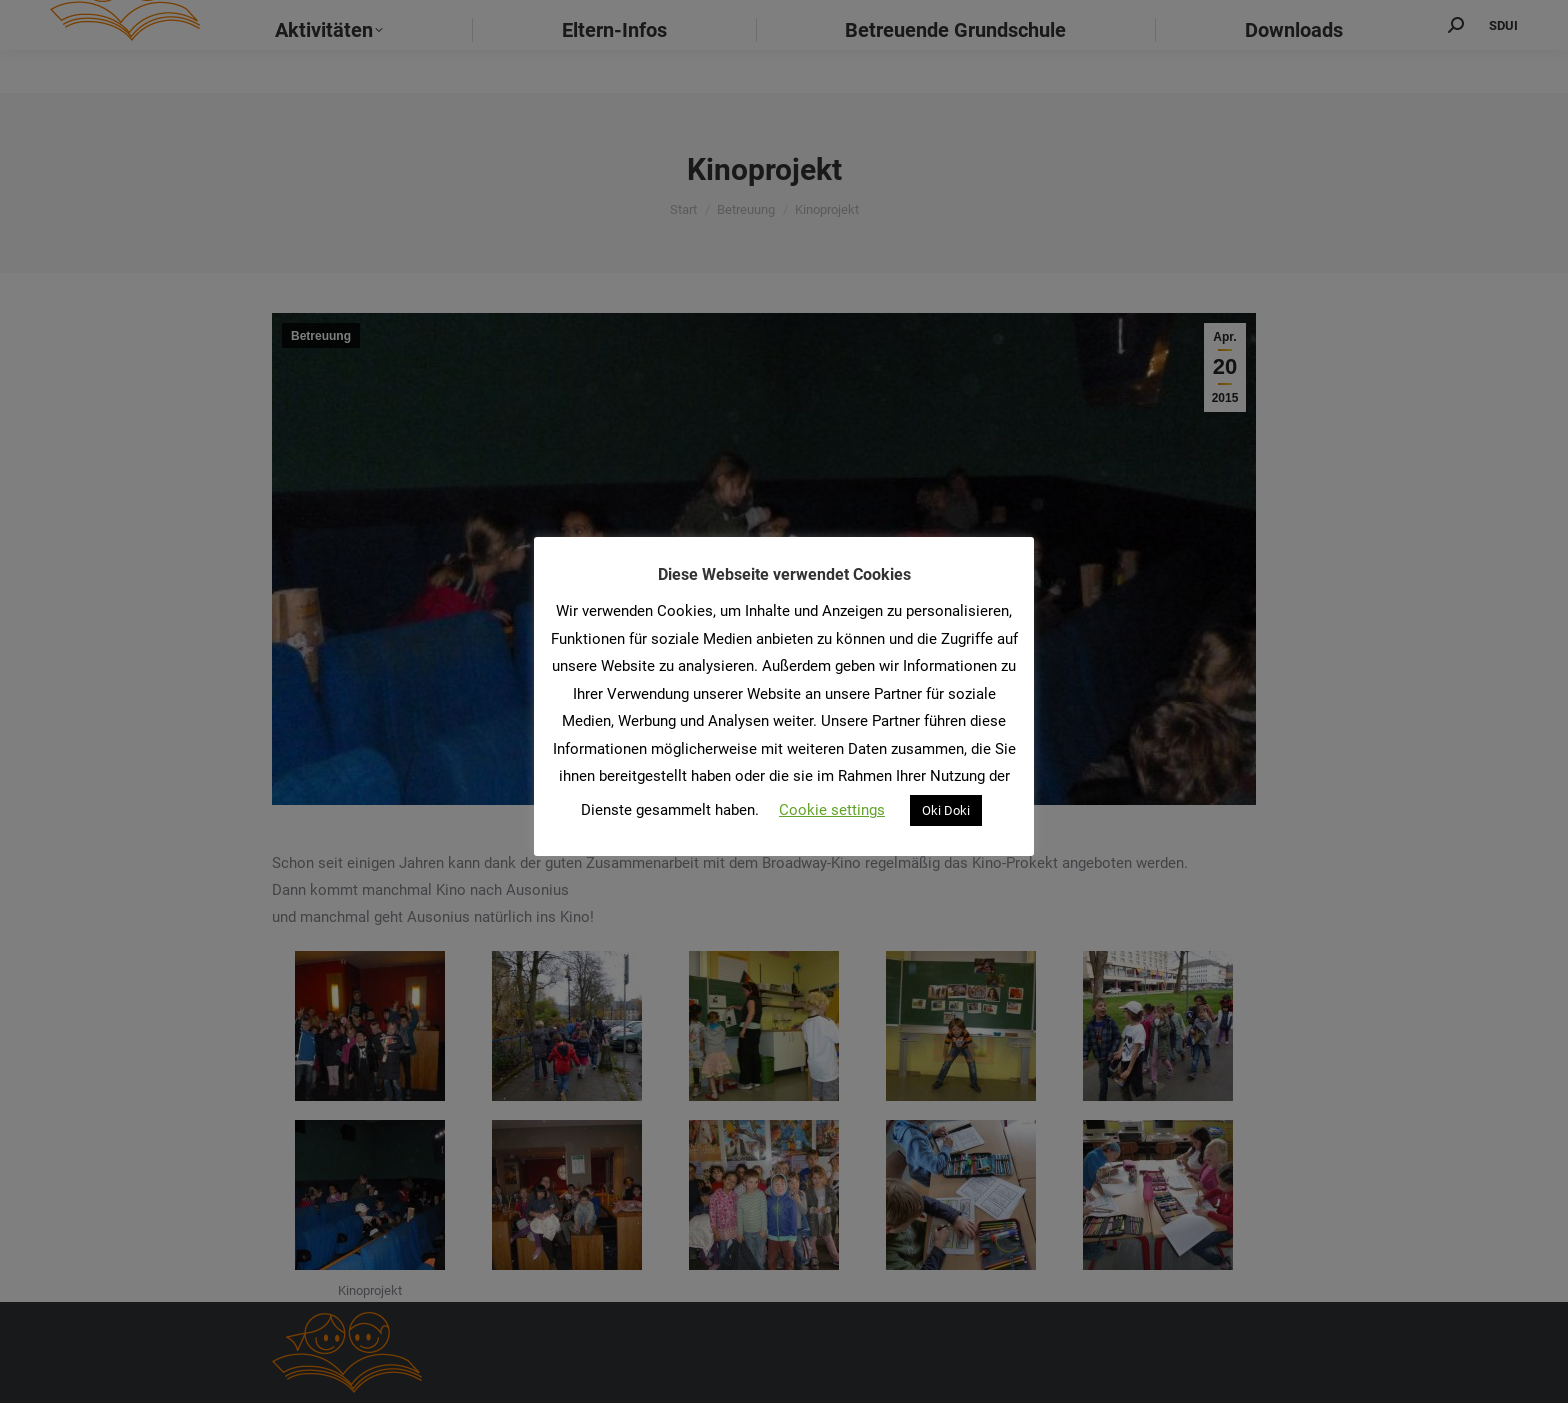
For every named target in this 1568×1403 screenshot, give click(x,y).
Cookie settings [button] (832, 810)
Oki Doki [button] (946, 810)
